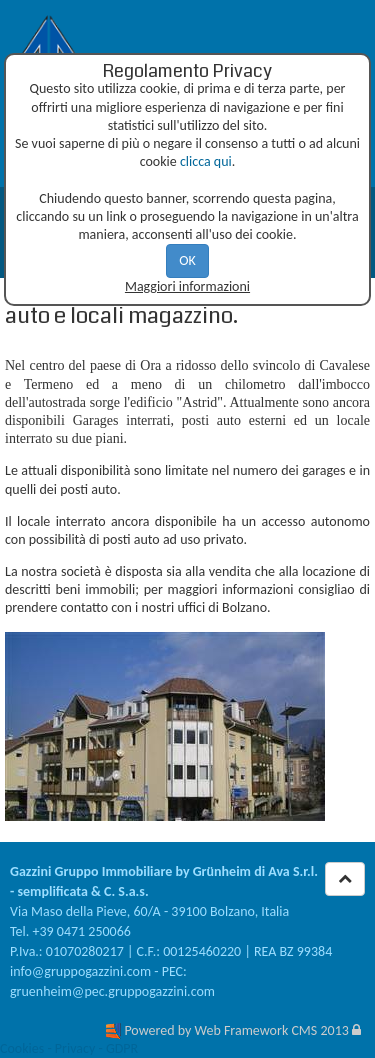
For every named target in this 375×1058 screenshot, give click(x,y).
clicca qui (206, 161)
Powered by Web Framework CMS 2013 (236, 1030)
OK (187, 260)
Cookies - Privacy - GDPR (69, 1048)
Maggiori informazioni (187, 286)
